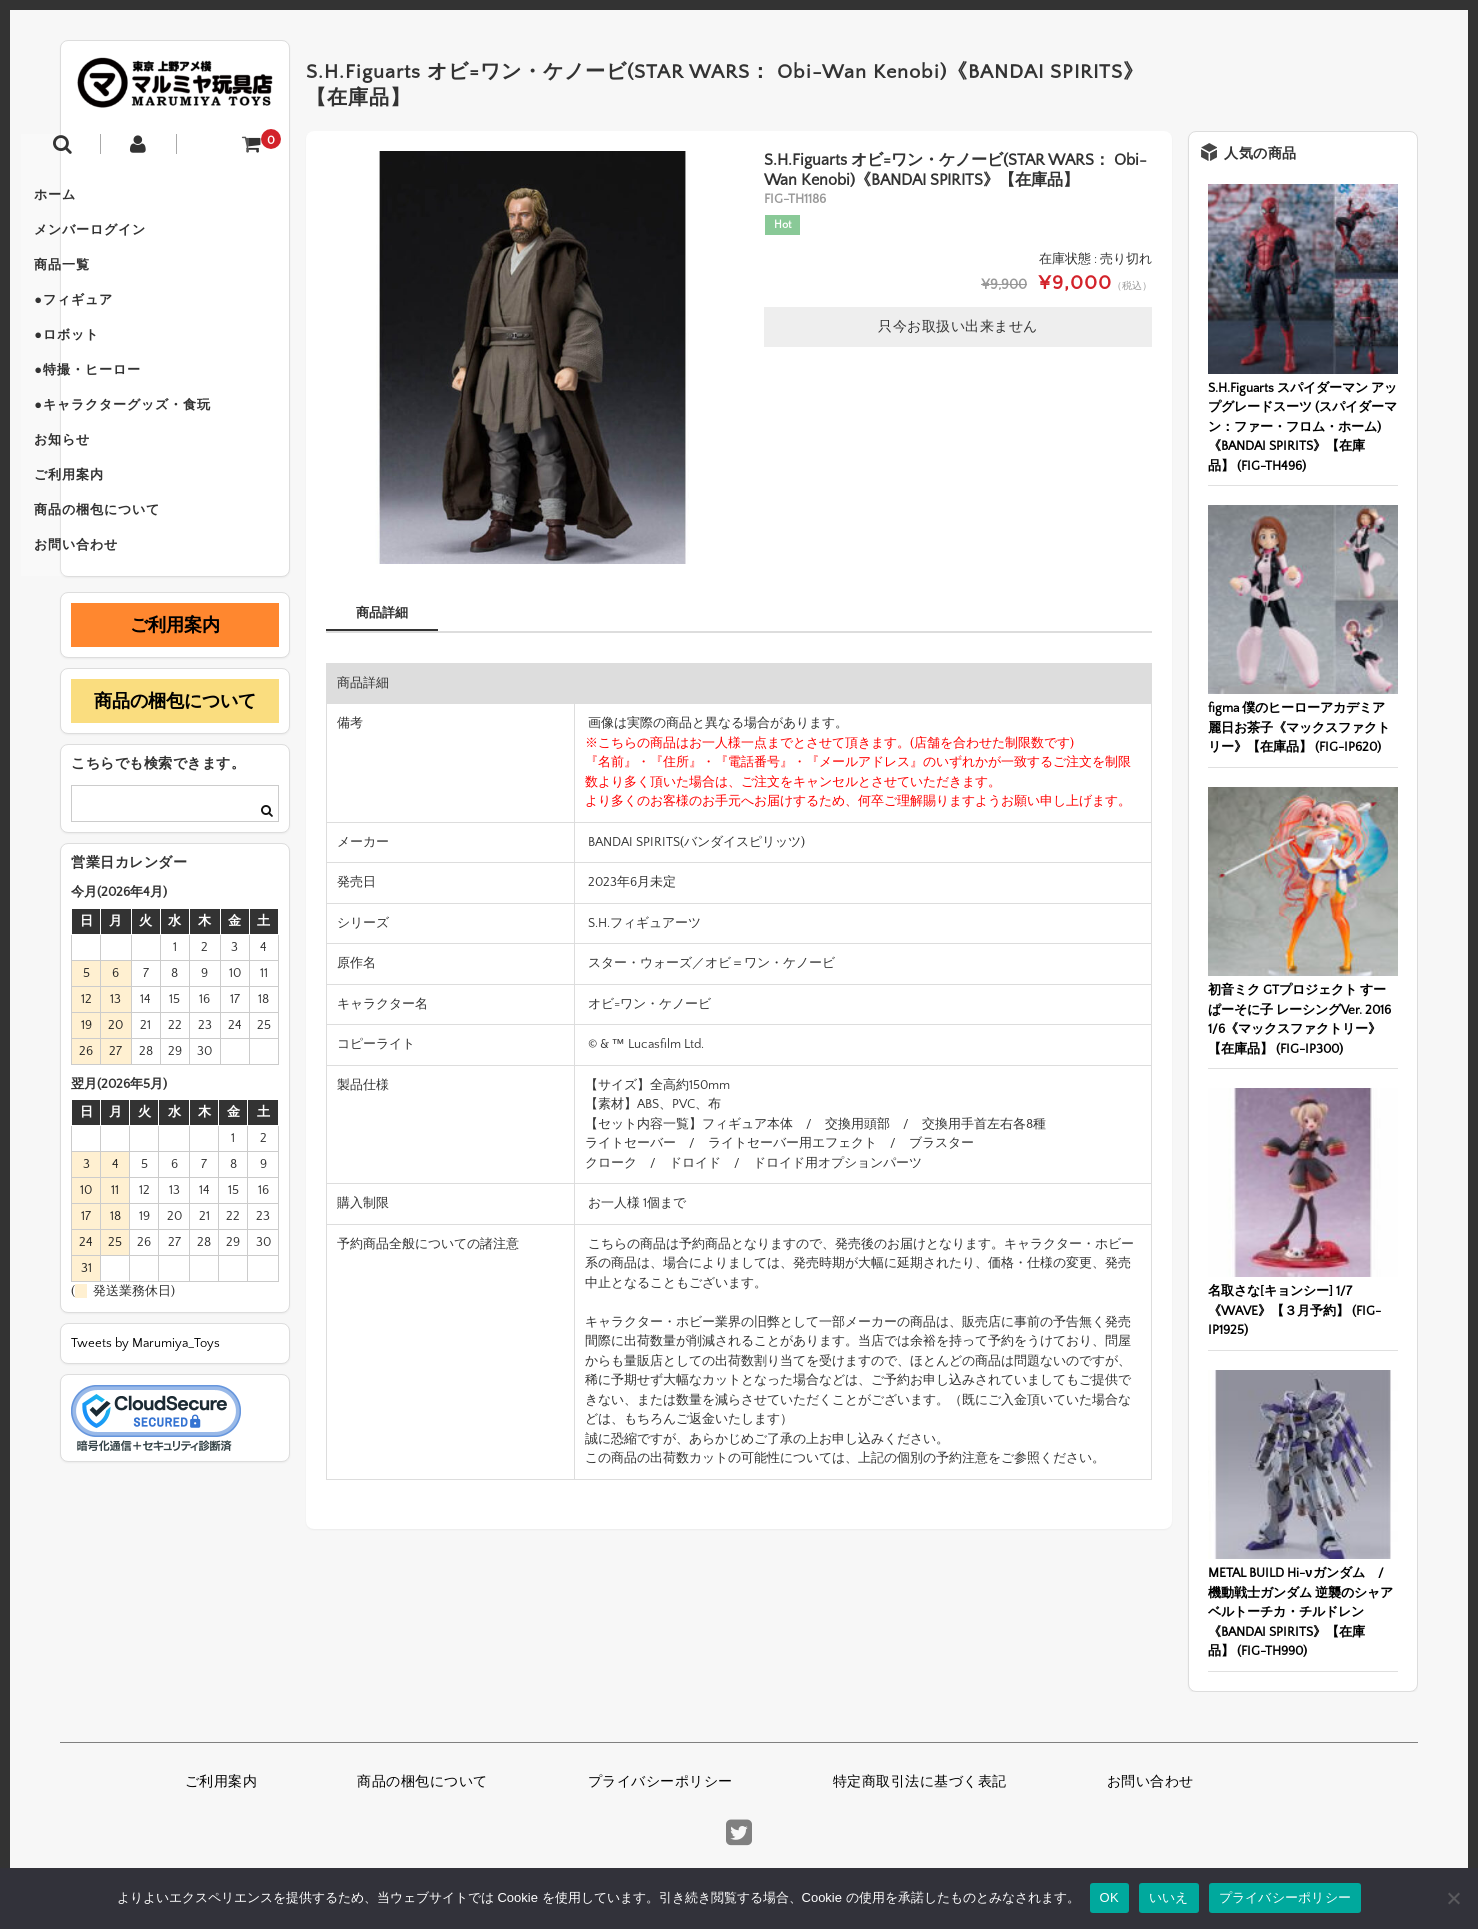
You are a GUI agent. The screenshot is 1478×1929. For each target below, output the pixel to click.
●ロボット (113, 366)
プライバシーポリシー (660, 1782)
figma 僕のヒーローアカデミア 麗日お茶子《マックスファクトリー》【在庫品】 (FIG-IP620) (1299, 727)
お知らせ (109, 492)
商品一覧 (109, 282)
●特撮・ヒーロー (134, 408)
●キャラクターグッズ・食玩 (169, 450)
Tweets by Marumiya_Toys (145, 1416)
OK (1109, 1897)
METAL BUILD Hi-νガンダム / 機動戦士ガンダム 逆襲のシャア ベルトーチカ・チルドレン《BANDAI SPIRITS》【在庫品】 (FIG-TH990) (1302, 1612)
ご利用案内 (116, 534)
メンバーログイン (137, 240)
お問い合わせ (123, 618)
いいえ (1169, 1897)
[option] (532, 357)
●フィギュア (120, 324)
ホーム (102, 198)
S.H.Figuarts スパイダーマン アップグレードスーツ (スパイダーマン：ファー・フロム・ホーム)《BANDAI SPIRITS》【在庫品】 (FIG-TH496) (1302, 427)
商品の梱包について (144, 576)
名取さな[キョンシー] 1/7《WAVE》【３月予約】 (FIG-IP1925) (1294, 1310)
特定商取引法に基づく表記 (920, 1782)
